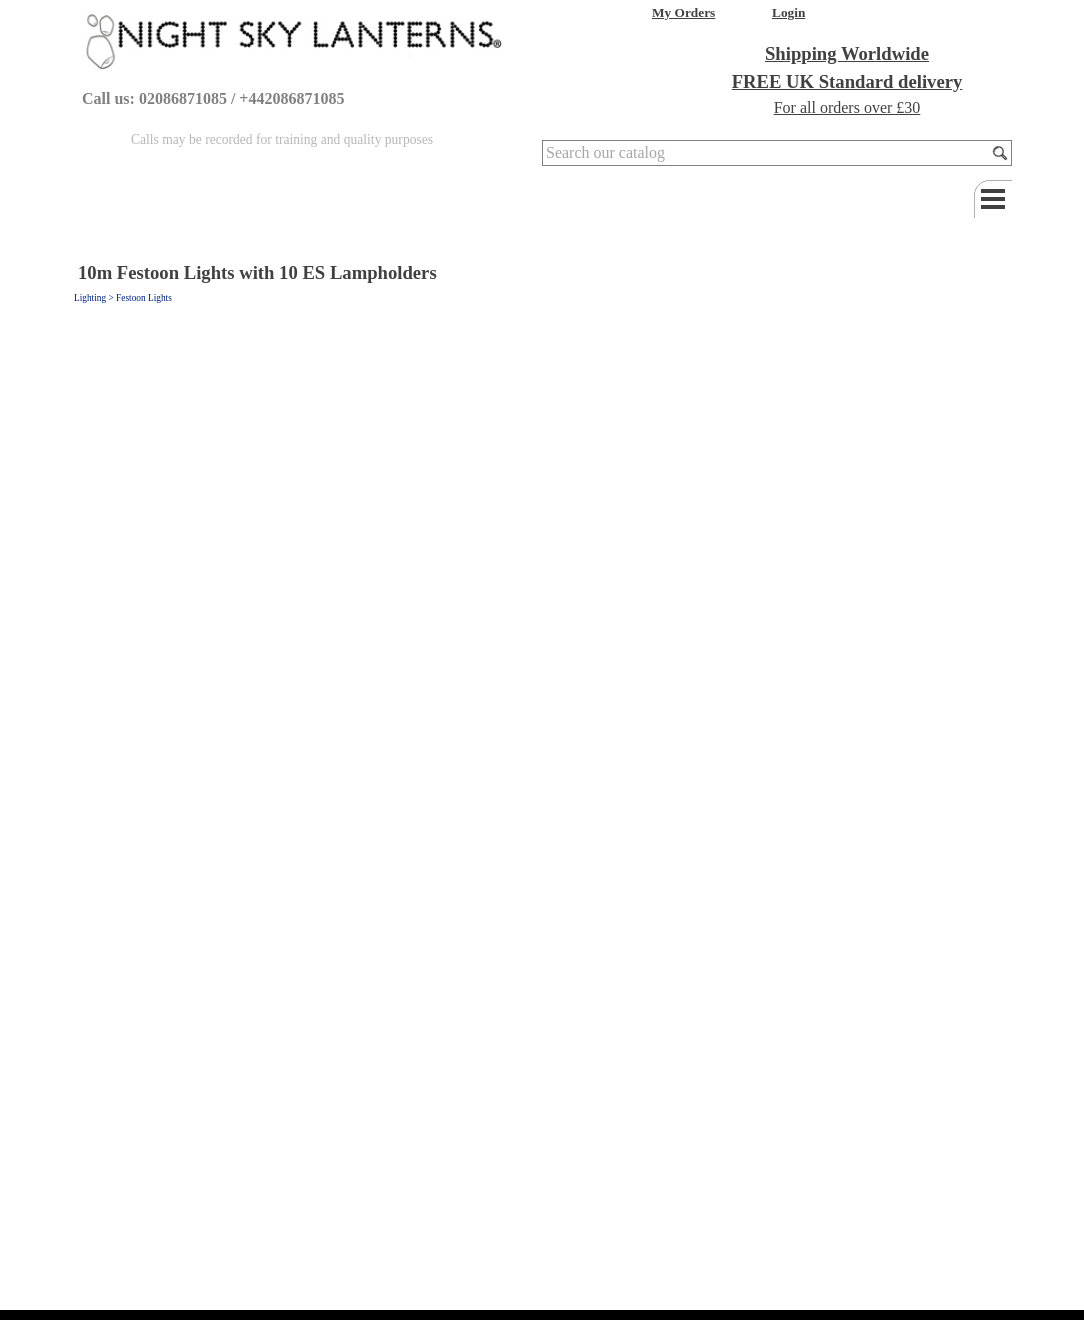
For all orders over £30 (847, 107)
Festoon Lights (144, 298)
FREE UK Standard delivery (847, 81)
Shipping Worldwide (847, 53)
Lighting (90, 298)
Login (788, 12)
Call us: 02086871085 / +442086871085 (213, 98)
